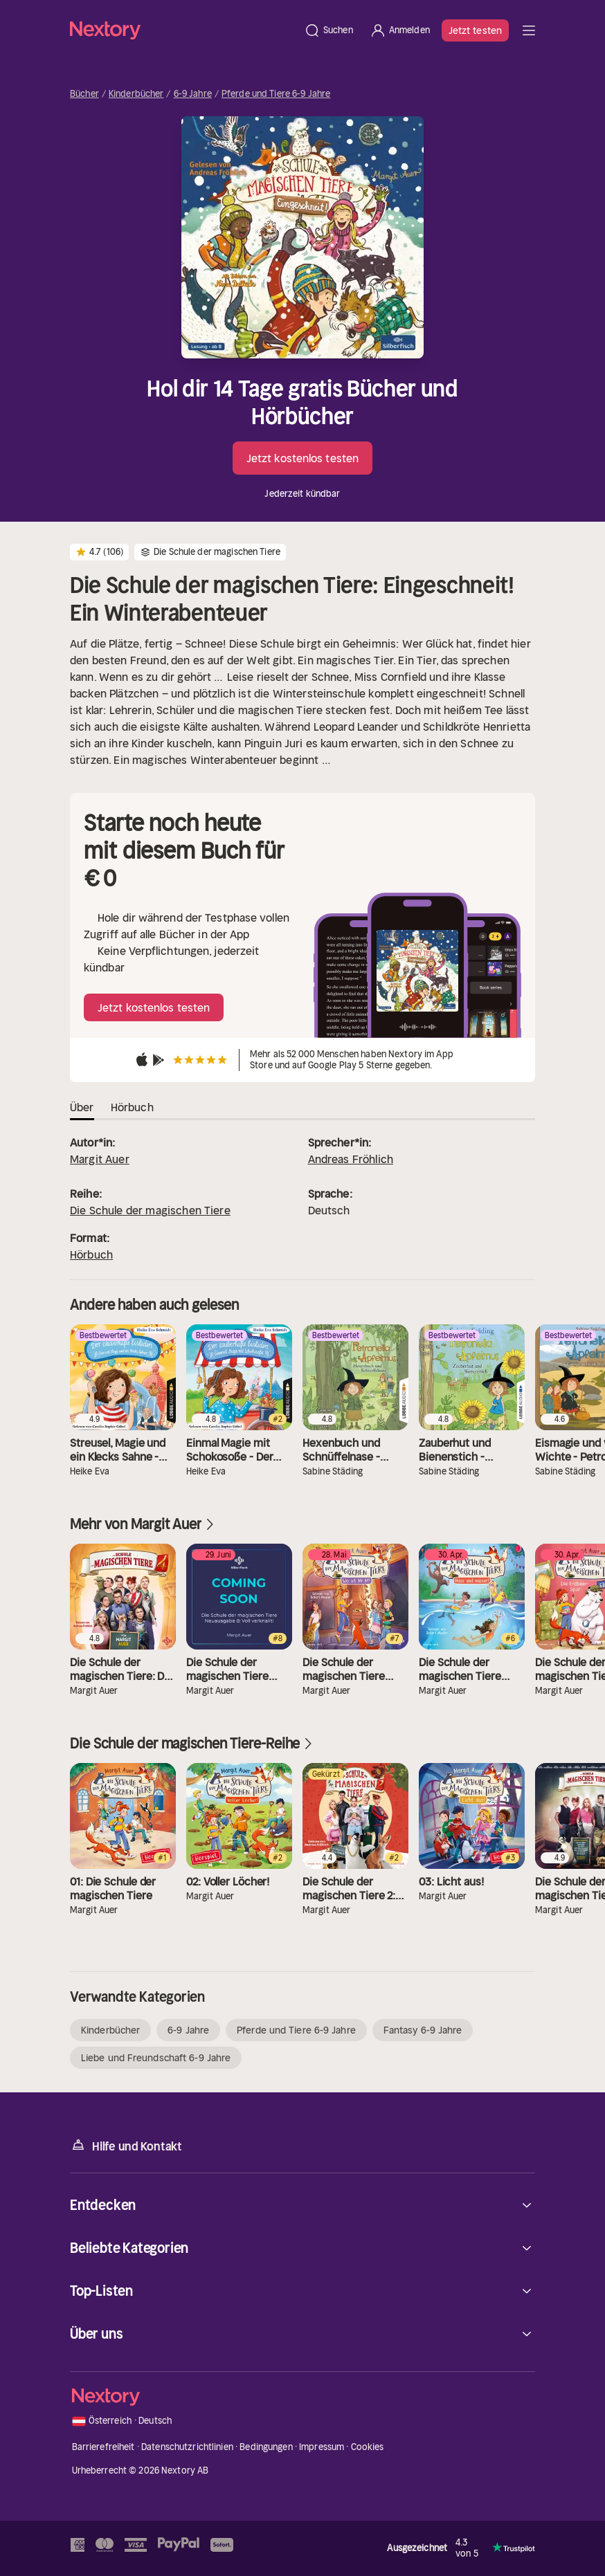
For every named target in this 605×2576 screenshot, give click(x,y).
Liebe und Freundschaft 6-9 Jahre (156, 2058)
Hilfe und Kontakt (126, 2145)
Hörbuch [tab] (132, 1107)
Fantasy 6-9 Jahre (422, 2030)
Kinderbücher (136, 94)
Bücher (84, 94)
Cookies (367, 2447)
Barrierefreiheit (103, 2447)
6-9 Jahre (193, 94)
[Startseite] (183, 30)
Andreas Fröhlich (351, 1159)
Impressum (321, 2447)
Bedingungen (266, 2447)
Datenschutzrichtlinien (187, 2447)
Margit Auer (99, 1159)
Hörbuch (91, 1254)
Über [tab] (82, 1107)
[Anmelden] (399, 30)
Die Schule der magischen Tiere (150, 1210)
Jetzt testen (475, 30)
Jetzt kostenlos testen (302, 458)
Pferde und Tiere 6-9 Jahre (276, 94)
